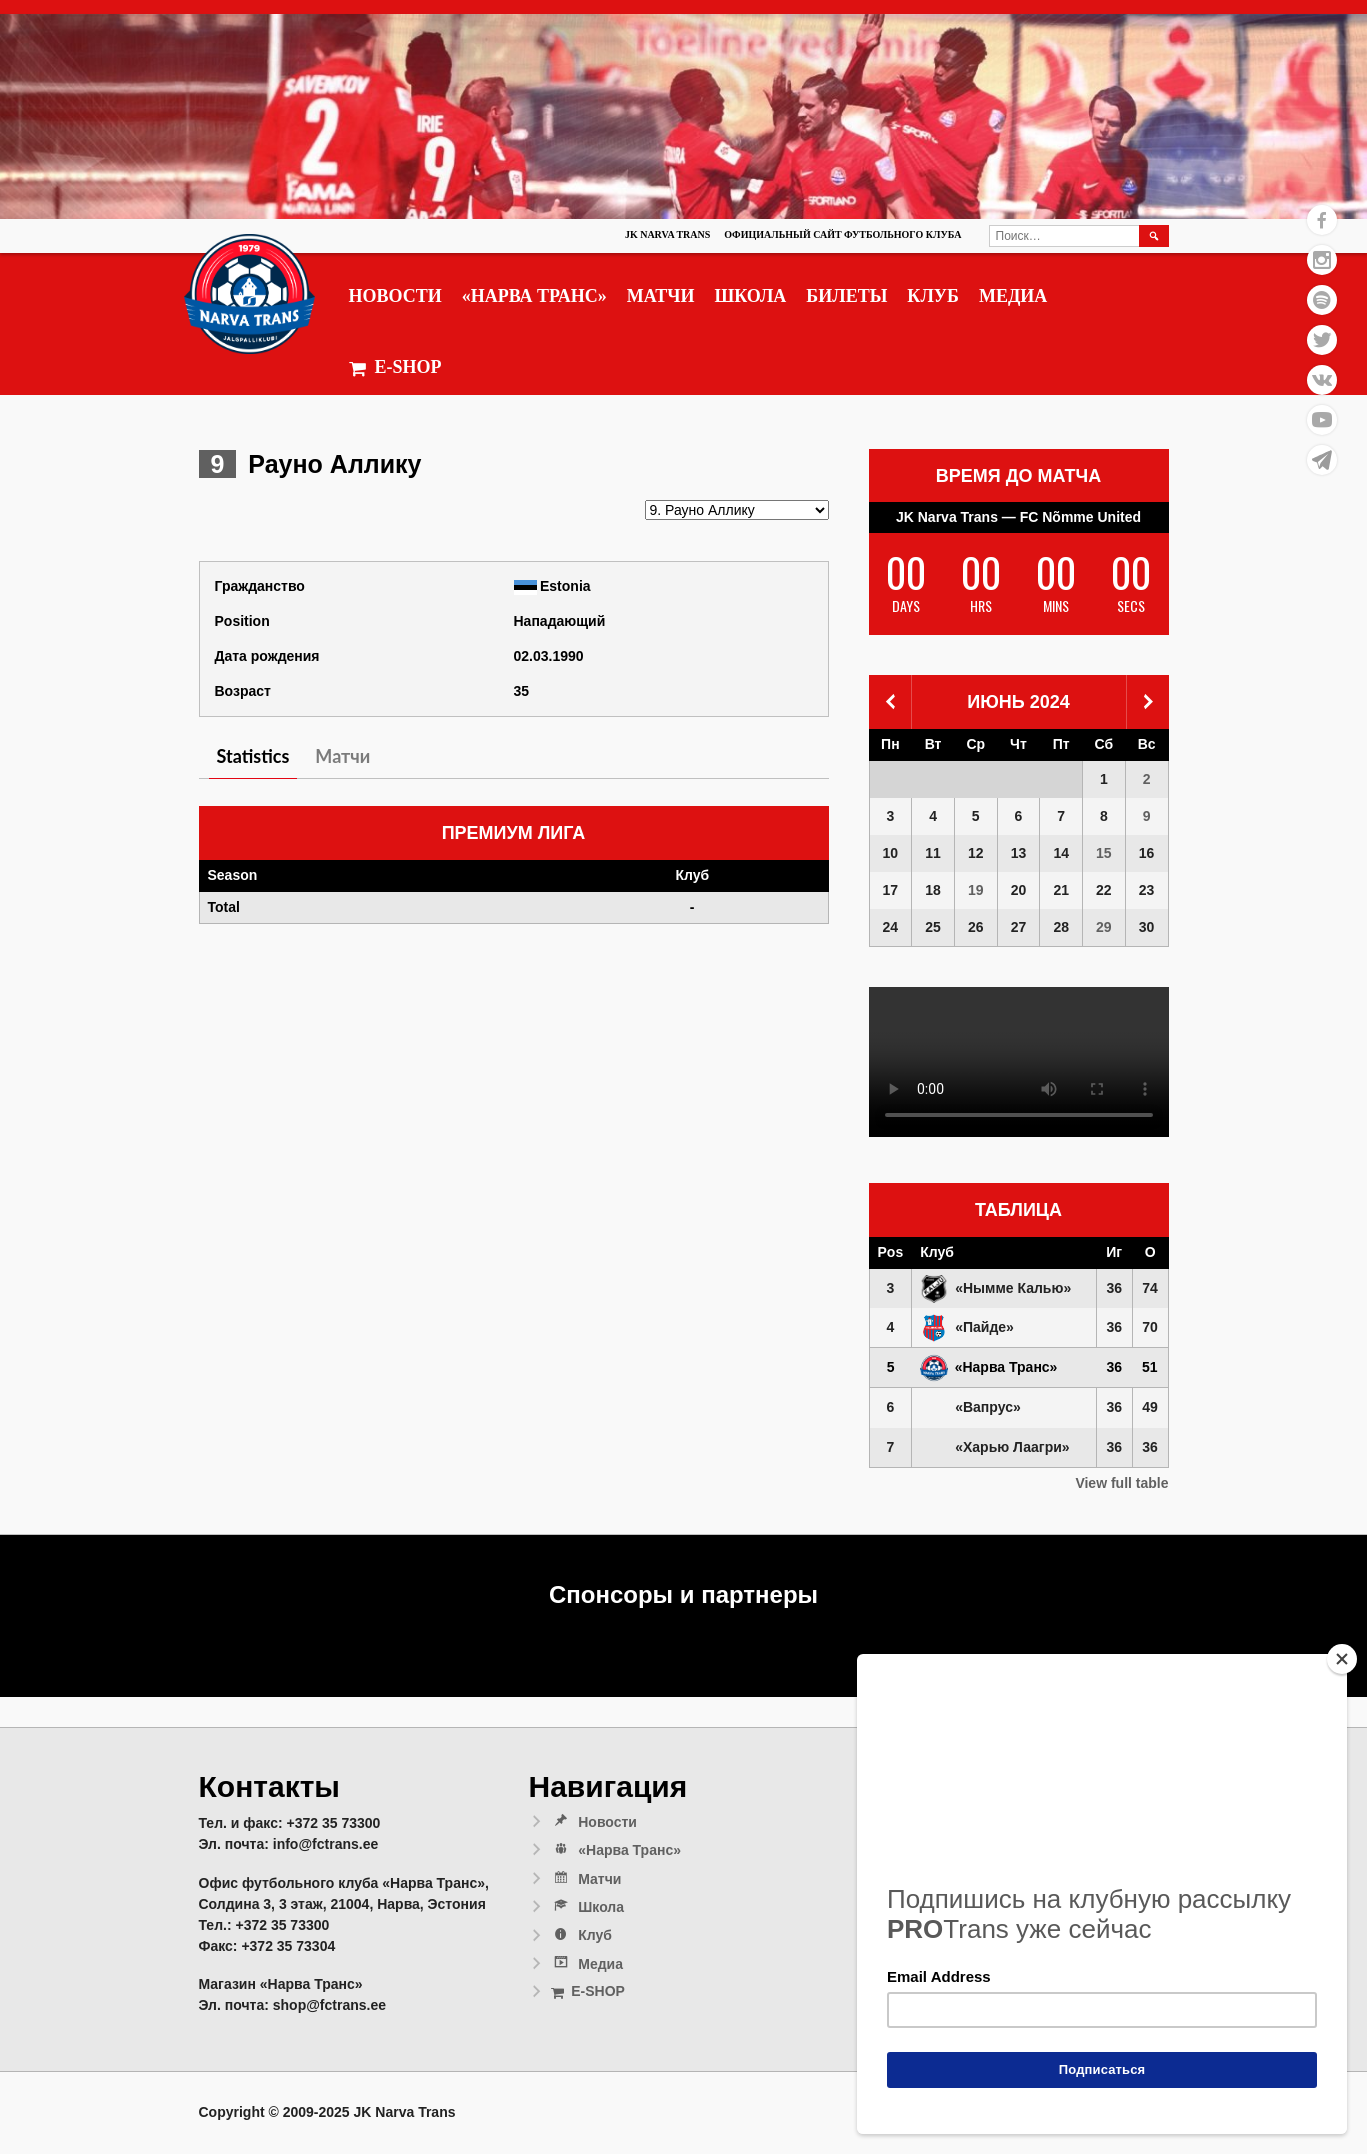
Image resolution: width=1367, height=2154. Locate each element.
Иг (1114, 1252)
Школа (750, 296)
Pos (891, 1252)
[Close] (1342, 1659)
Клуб (933, 296)
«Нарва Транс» (534, 296)
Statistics (253, 756)
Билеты (846, 296)
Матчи (661, 296)
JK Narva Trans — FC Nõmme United (1018, 517)
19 (976, 890)
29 (1104, 927)
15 (1104, 853)
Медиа (1013, 296)
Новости (395, 296)
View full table (1121, 1483)
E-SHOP (395, 367)
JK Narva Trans (667, 234)
